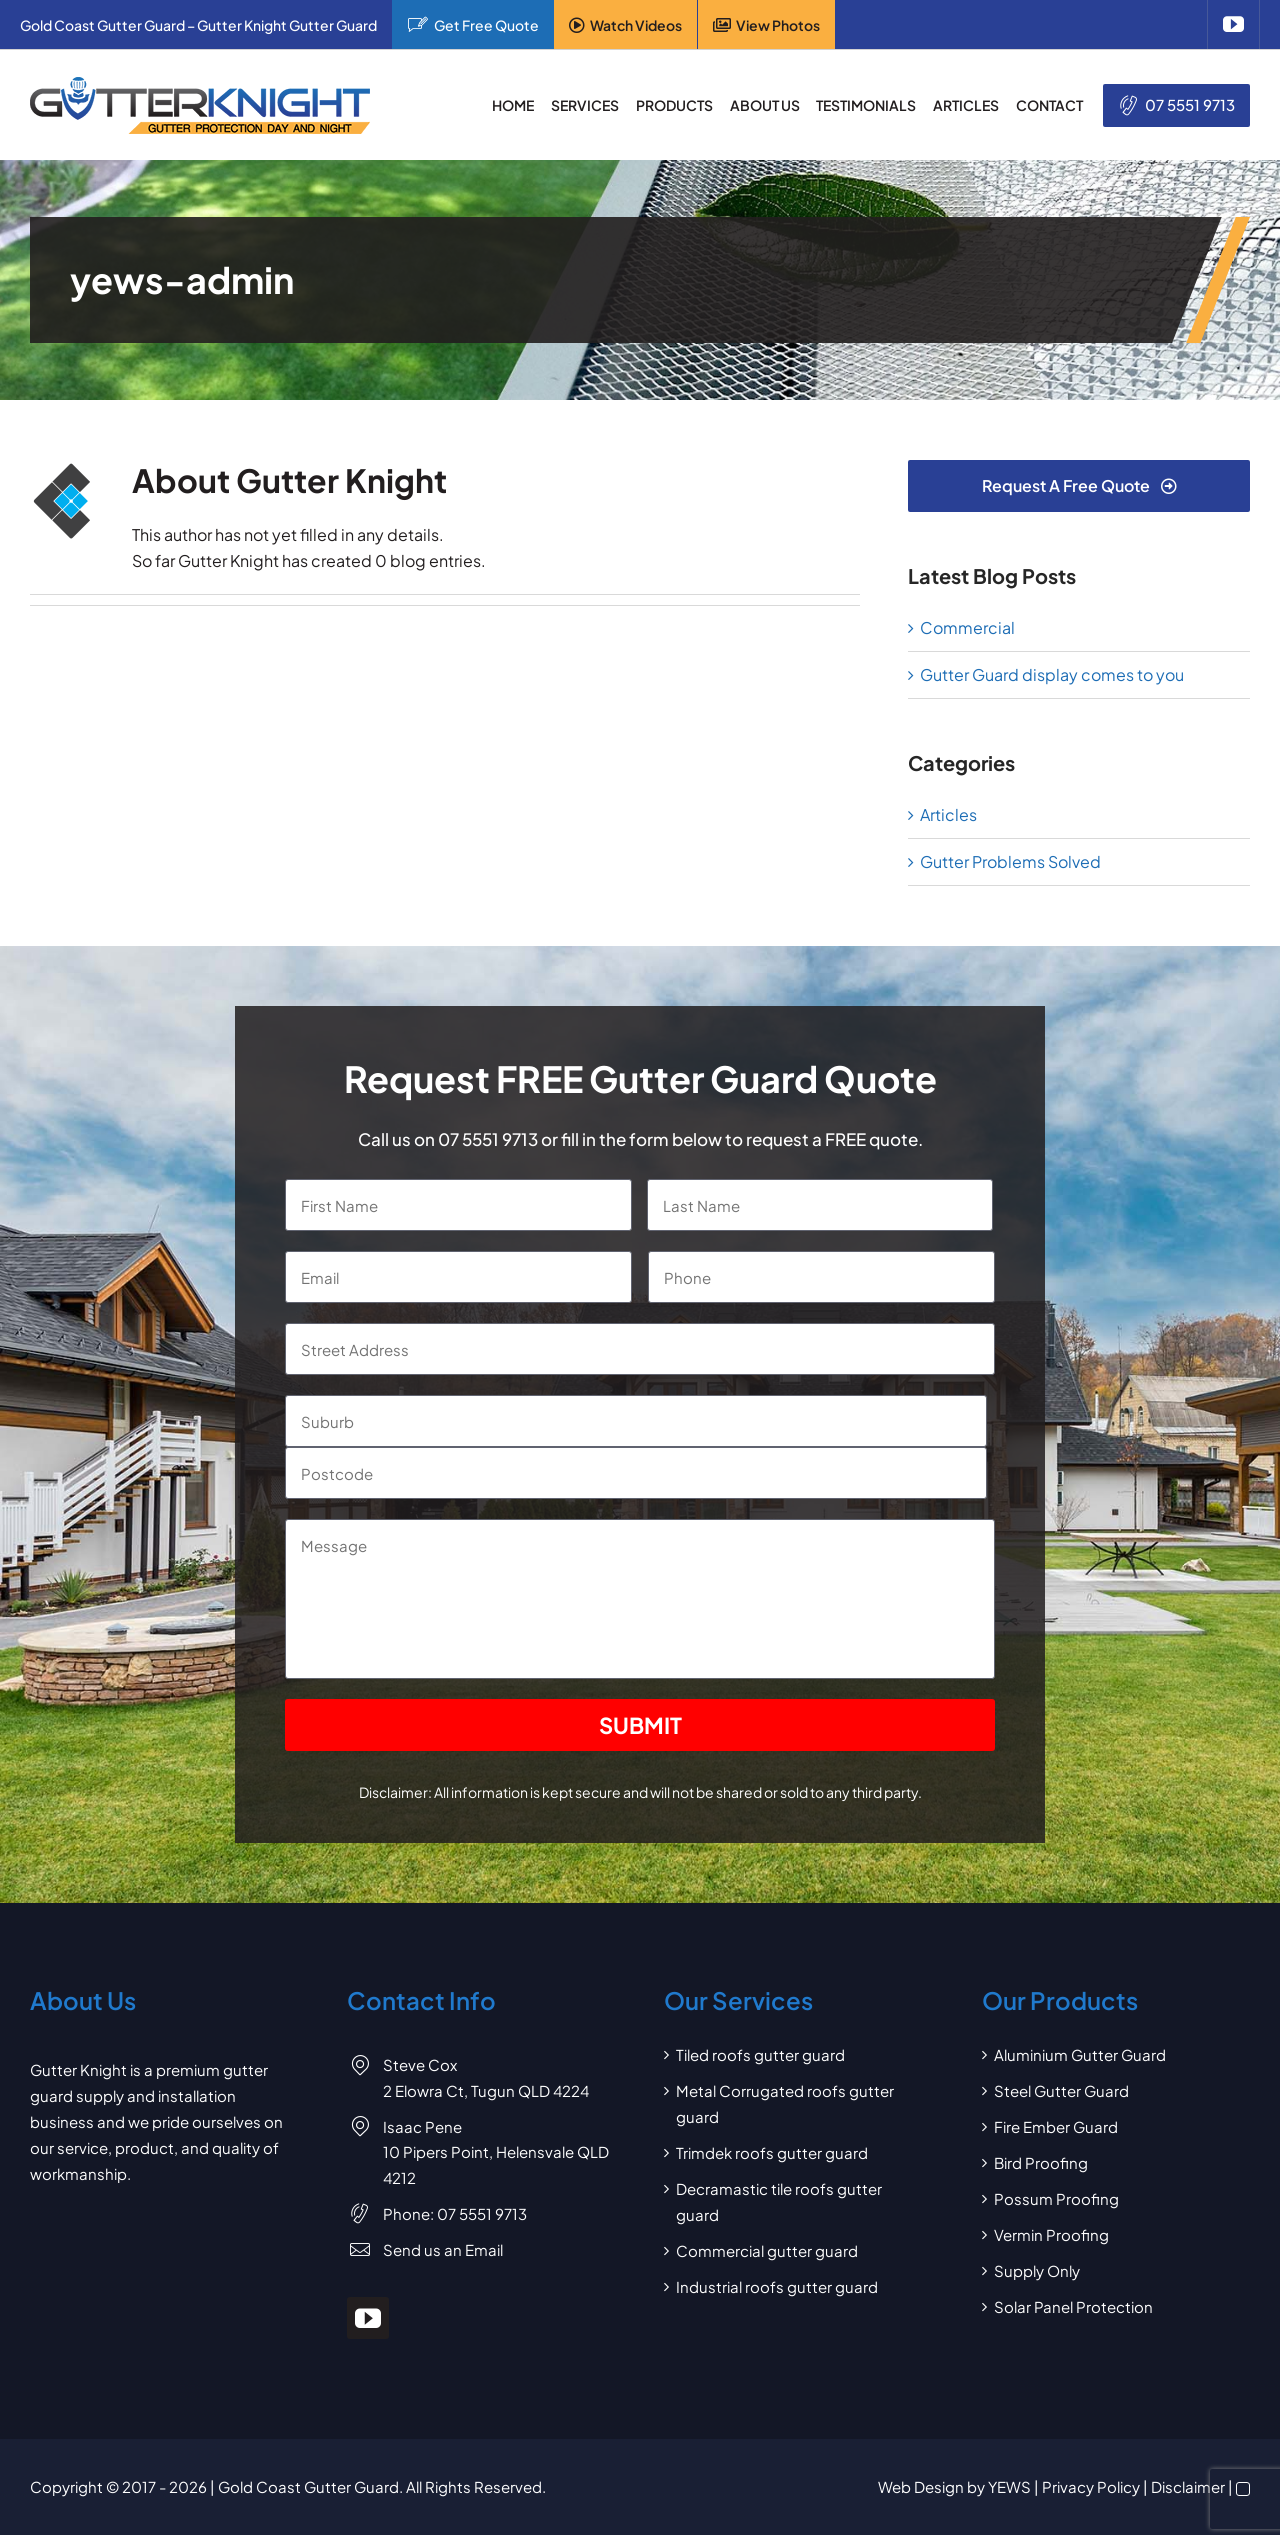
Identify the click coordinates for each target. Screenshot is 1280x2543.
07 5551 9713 (1190, 104)
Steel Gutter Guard (1061, 2090)
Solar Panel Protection (1073, 2306)
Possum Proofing (1056, 2198)
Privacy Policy (1091, 2486)
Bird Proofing (1041, 2162)
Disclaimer (1188, 2486)
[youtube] (1233, 24)
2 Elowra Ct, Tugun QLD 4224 (486, 2090)
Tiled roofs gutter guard (760, 2054)
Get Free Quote (486, 25)
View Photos (778, 25)
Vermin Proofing (1051, 2234)
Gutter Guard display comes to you (1052, 674)
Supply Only (1037, 2270)
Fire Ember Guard (1056, 2126)
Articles (948, 814)
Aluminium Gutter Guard (1080, 2054)
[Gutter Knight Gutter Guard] (200, 84)
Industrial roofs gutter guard (777, 2286)
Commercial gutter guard (767, 2250)
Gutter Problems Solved (1010, 861)
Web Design (921, 2486)
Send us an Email (443, 2249)
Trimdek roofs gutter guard (772, 2152)
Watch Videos (636, 25)
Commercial (967, 627)
